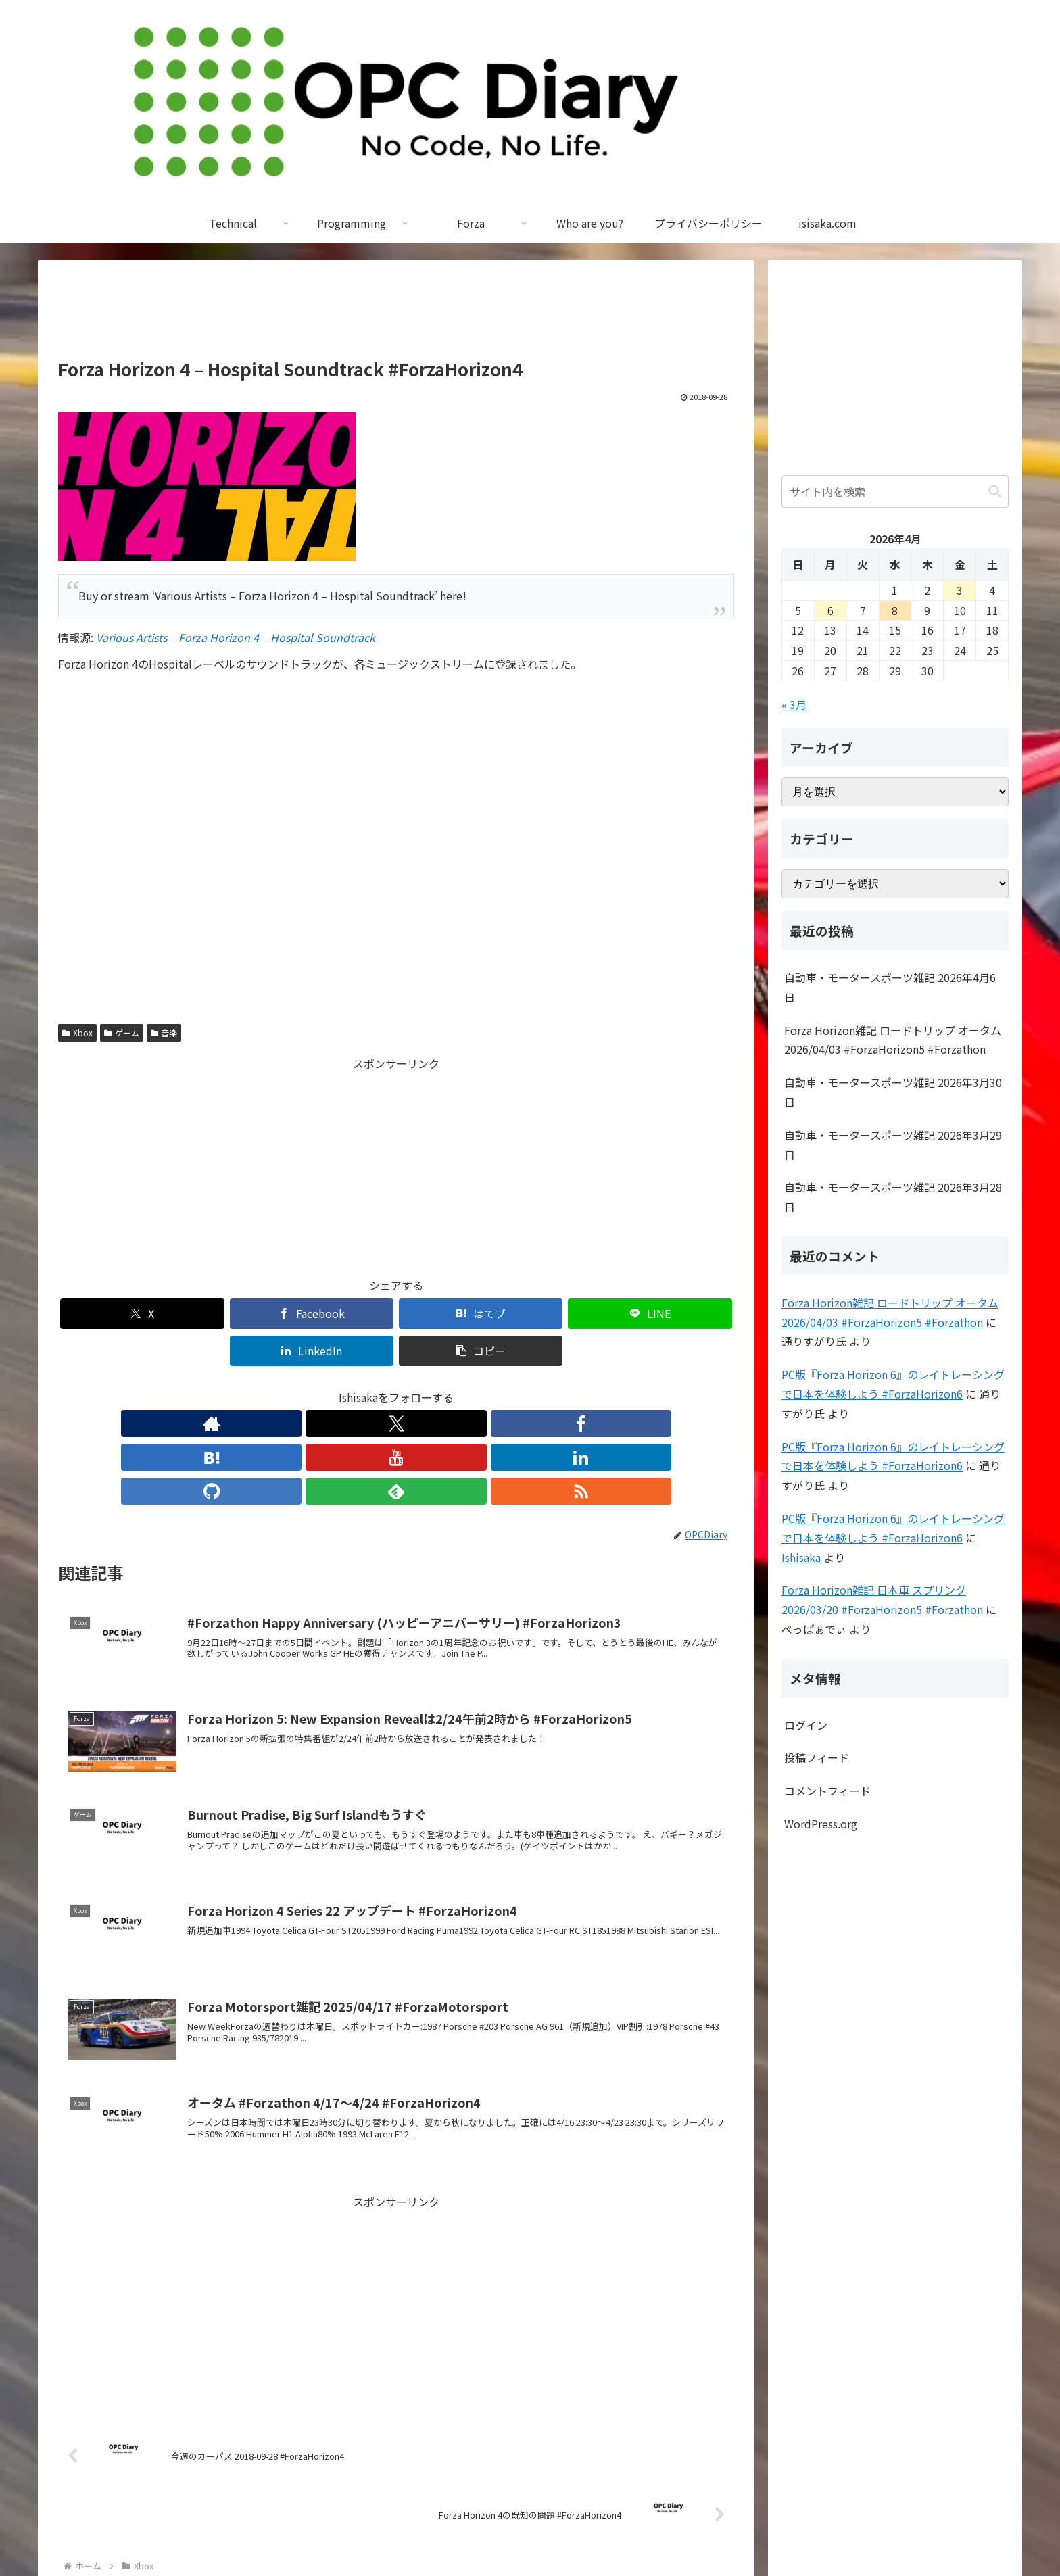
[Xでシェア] (112, 1313)
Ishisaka (801, 1557)
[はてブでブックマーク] (339, 1313)
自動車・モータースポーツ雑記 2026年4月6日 (890, 987)
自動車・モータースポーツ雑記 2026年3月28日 (893, 1197)
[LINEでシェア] (453, 1313)
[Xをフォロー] (302, 1386)
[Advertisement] (396, 315)
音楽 (164, 1032)
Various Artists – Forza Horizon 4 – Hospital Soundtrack (235, 637)
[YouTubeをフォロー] (396, 1386)
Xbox (77, 1032)
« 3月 (793, 704)
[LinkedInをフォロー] (427, 1386)
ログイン (805, 1725)
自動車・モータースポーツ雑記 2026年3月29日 (893, 1145)
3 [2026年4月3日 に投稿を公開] (960, 590)
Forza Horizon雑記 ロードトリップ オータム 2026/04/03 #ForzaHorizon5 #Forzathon (892, 1040)
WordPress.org (820, 1824)
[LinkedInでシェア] (566, 1313)
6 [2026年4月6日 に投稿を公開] (830, 610)
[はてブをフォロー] (365, 1386)
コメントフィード (827, 1790)
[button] (680, 1313)
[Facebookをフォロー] (333, 1386)
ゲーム (121, 1032)
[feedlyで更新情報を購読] (489, 1386)
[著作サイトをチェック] (271, 1386)
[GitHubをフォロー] (458, 1386)
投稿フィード (816, 1757)
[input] (895, 491)
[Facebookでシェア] (226, 1313)
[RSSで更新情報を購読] (520, 1386)
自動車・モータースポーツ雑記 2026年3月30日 (893, 1092)
